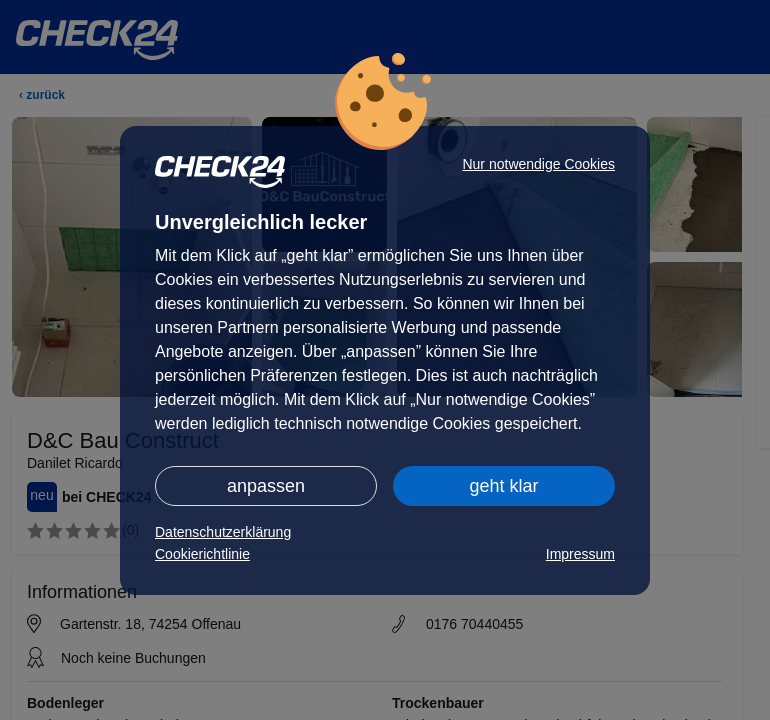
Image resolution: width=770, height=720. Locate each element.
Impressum (580, 554)
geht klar (503, 486)
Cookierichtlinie (202, 554)
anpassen (266, 486)
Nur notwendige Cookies (538, 164)
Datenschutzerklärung (223, 532)
